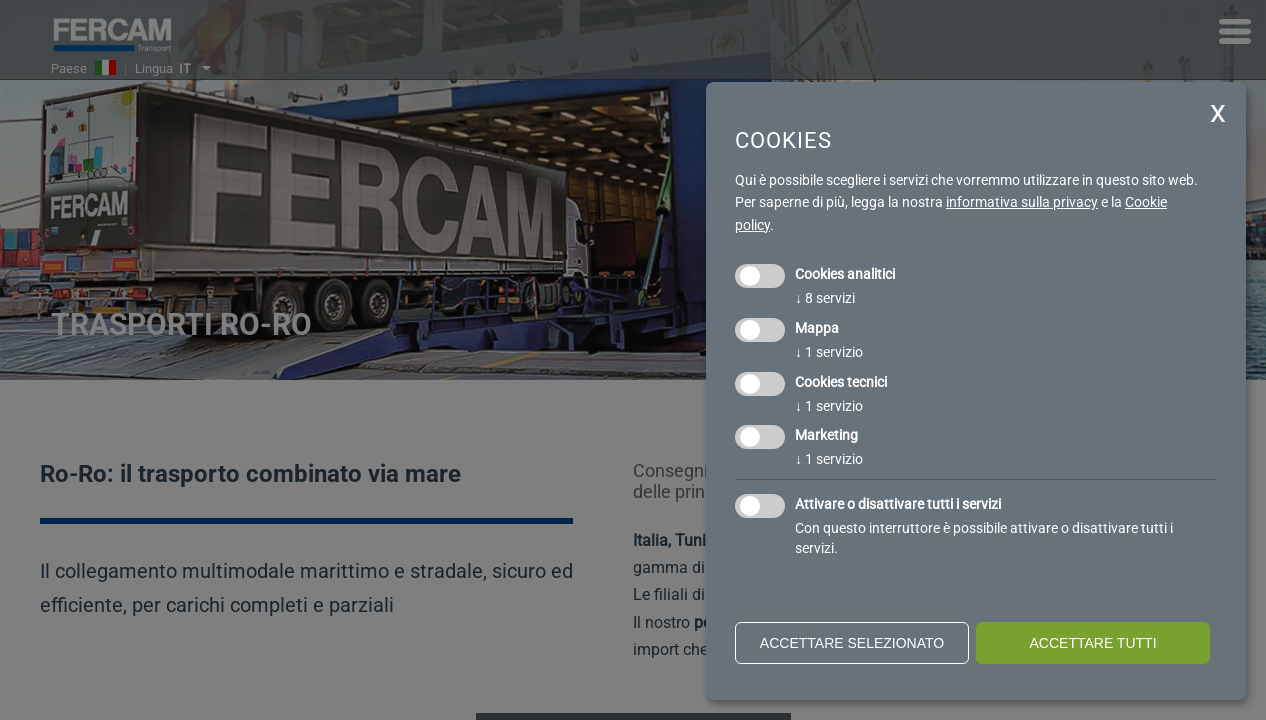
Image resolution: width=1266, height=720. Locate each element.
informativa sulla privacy (1022, 202)
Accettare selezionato (852, 643)
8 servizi (825, 298)
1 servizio (829, 352)
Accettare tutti (1092, 643)
